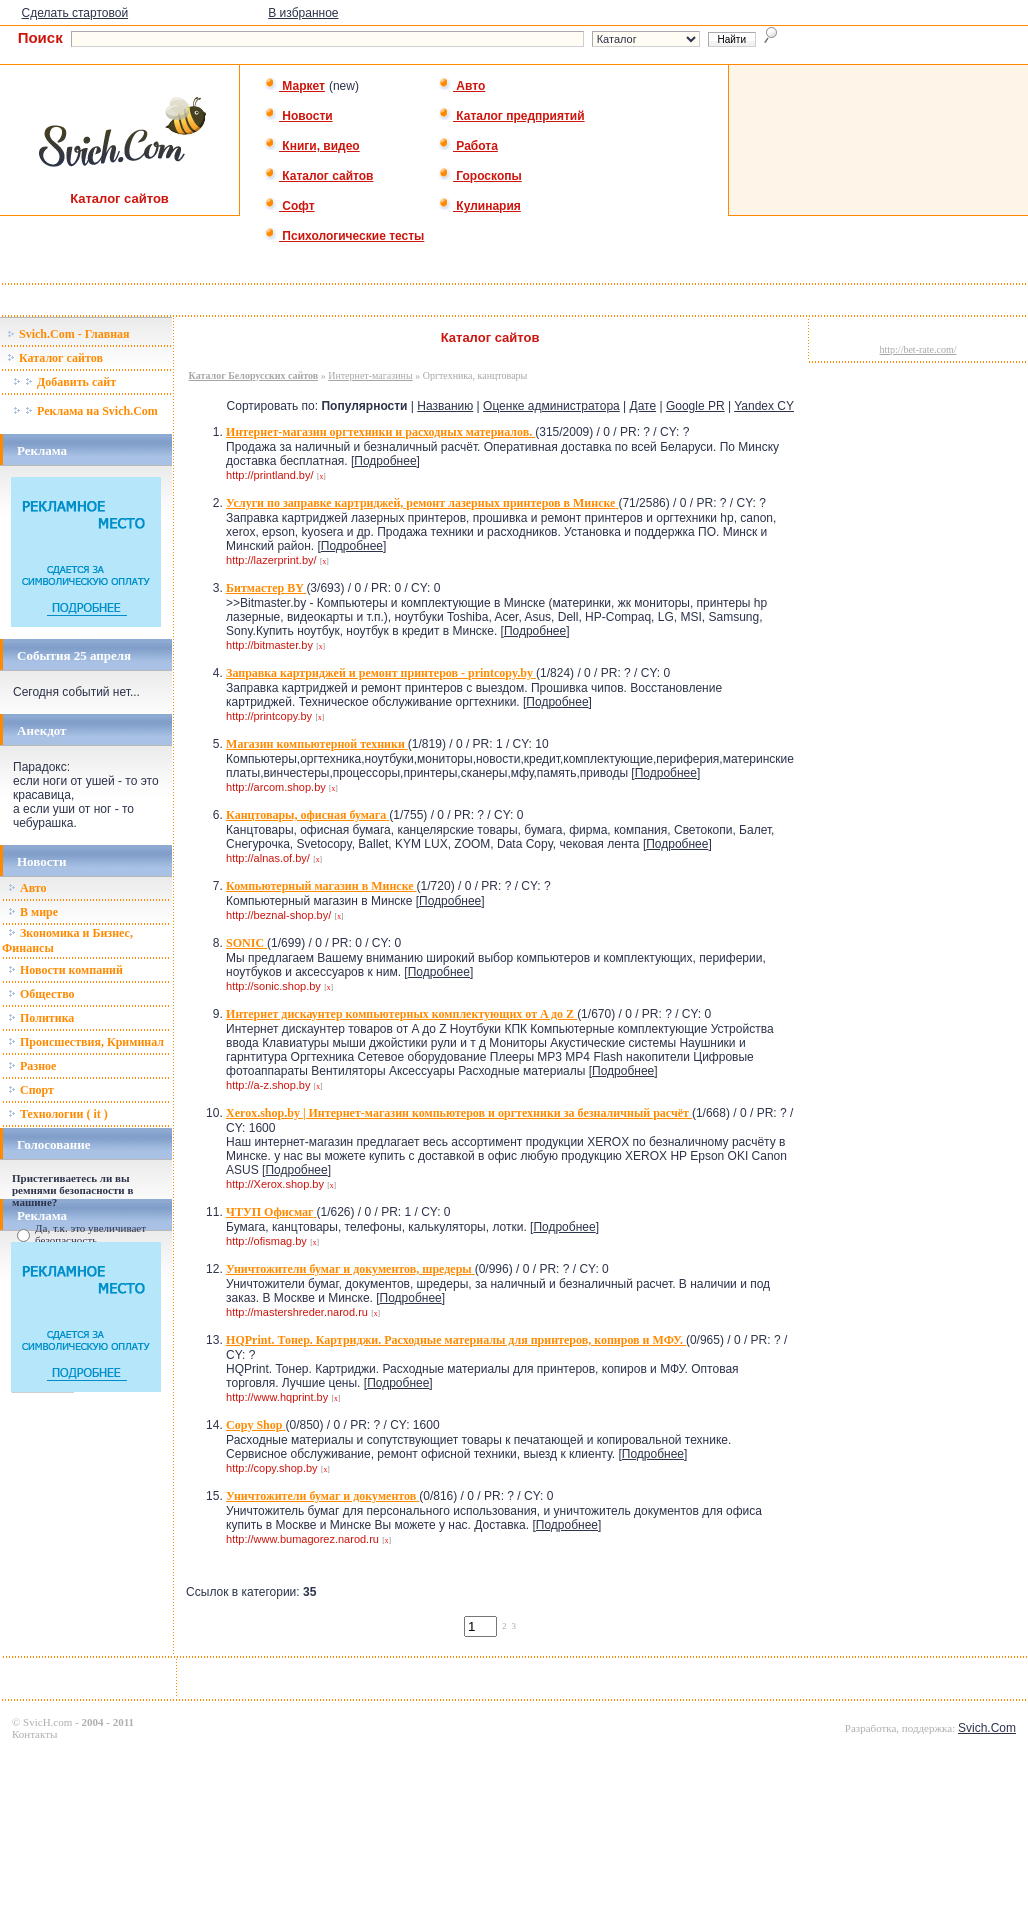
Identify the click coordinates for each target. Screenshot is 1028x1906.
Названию (445, 406)
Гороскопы (480, 176)
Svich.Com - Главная (68, 334)
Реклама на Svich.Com (85, 411)
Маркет (294, 86)
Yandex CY (764, 406)
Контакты (34, 1734)
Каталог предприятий (511, 116)
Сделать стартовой (75, 13)
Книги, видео (312, 146)
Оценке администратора (551, 406)
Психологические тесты (344, 236)
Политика (41, 1018)
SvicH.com (47, 1722)
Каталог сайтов (318, 176)
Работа (468, 146)
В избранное (303, 13)
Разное (32, 1066)
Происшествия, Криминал (86, 1042)
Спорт (31, 1090)
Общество (41, 994)
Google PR (695, 406)
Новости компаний (65, 970)
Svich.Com (987, 1728)
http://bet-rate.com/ (918, 349)
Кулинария (479, 206)
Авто (461, 86)
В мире (33, 912)
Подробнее (385, 461)
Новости (298, 116)
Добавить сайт (64, 382)
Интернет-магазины (370, 375)
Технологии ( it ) (58, 1114)
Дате (643, 406)
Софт (289, 206)
